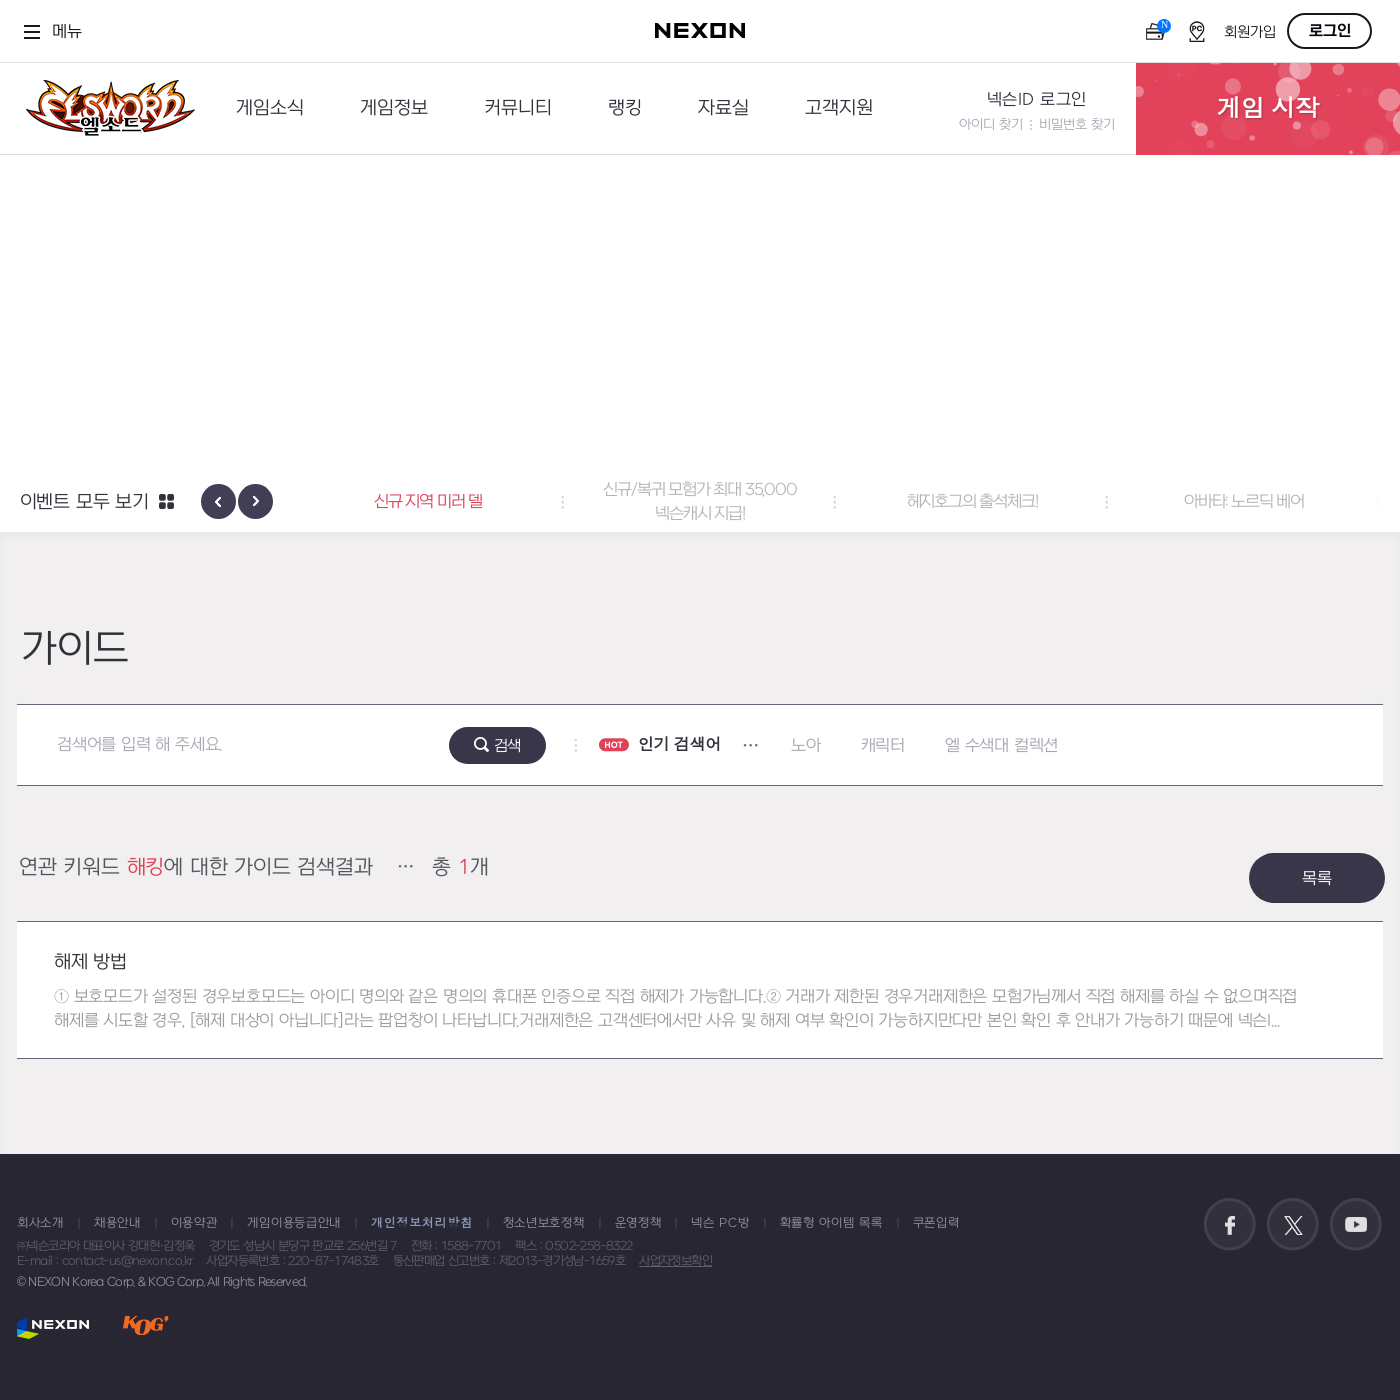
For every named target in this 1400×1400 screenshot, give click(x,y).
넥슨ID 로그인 (1037, 100)
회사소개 (40, 1223)
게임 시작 (1268, 109)
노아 (806, 746)
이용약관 (194, 1223)
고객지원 (839, 108)
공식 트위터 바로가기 (1293, 1225)
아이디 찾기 (991, 124)
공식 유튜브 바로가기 (1356, 1225)
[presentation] (218, 501)
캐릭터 (883, 746)
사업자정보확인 (675, 1261)
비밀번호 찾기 (1077, 124)
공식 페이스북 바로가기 (1230, 1225)
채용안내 (117, 1223)
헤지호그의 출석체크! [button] (972, 502)
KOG (146, 1327)
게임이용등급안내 (294, 1223)
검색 (508, 746)
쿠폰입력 (936, 1223)
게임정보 (394, 108)
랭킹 (625, 108)
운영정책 (638, 1223)
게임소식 (270, 108)
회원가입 (1250, 32)
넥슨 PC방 (720, 1223)
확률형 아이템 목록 (831, 1223)
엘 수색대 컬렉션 (1001, 746)
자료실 (723, 108)
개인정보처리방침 (422, 1223)
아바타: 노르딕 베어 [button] (1244, 502)
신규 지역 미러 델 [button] (428, 502)
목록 (1317, 879)
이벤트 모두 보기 (84, 502)
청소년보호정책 (544, 1223)
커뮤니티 (518, 108)
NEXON (53, 1327)
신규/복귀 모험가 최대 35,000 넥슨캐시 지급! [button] (699, 502)
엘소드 (104, 108)
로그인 (1330, 31)
